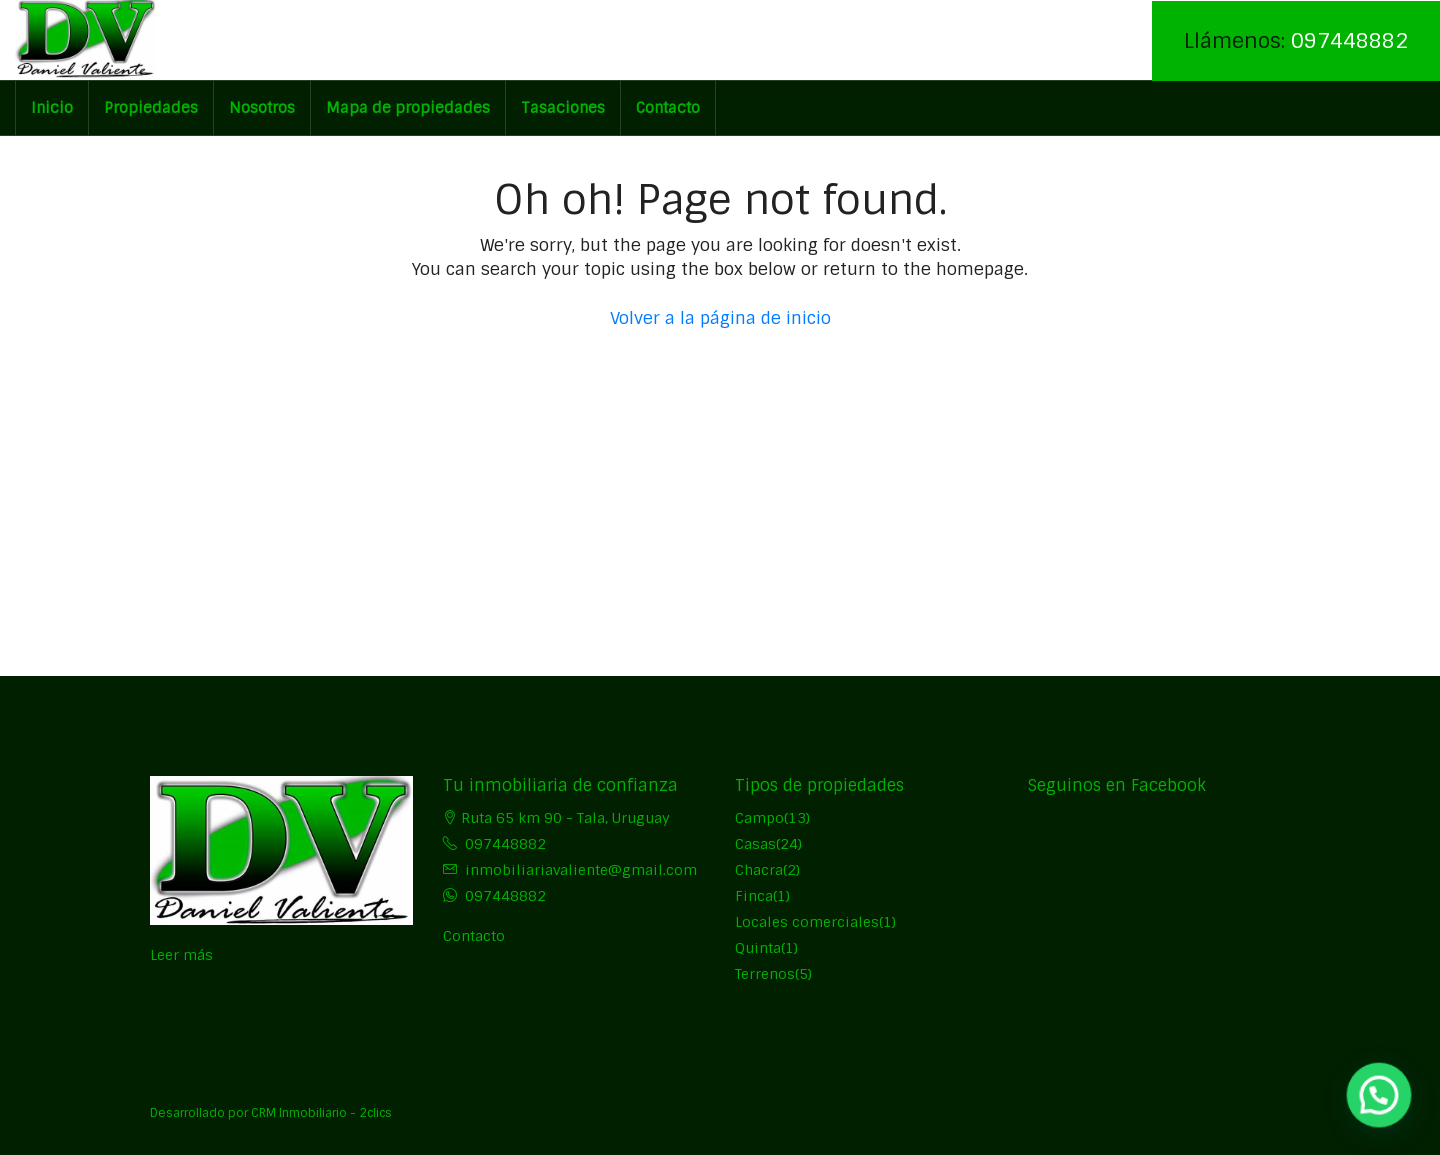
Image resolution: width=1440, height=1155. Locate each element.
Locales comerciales (807, 922)
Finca (754, 896)
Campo (759, 818)
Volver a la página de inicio (720, 318)
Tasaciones (563, 108)
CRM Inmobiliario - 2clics (321, 1113)
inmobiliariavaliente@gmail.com (581, 870)
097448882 (1349, 40)
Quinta (758, 948)
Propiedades (151, 108)
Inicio (52, 108)
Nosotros (262, 108)
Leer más (181, 955)
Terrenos (765, 974)
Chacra (759, 870)
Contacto (668, 108)
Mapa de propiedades (408, 108)
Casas (755, 844)
